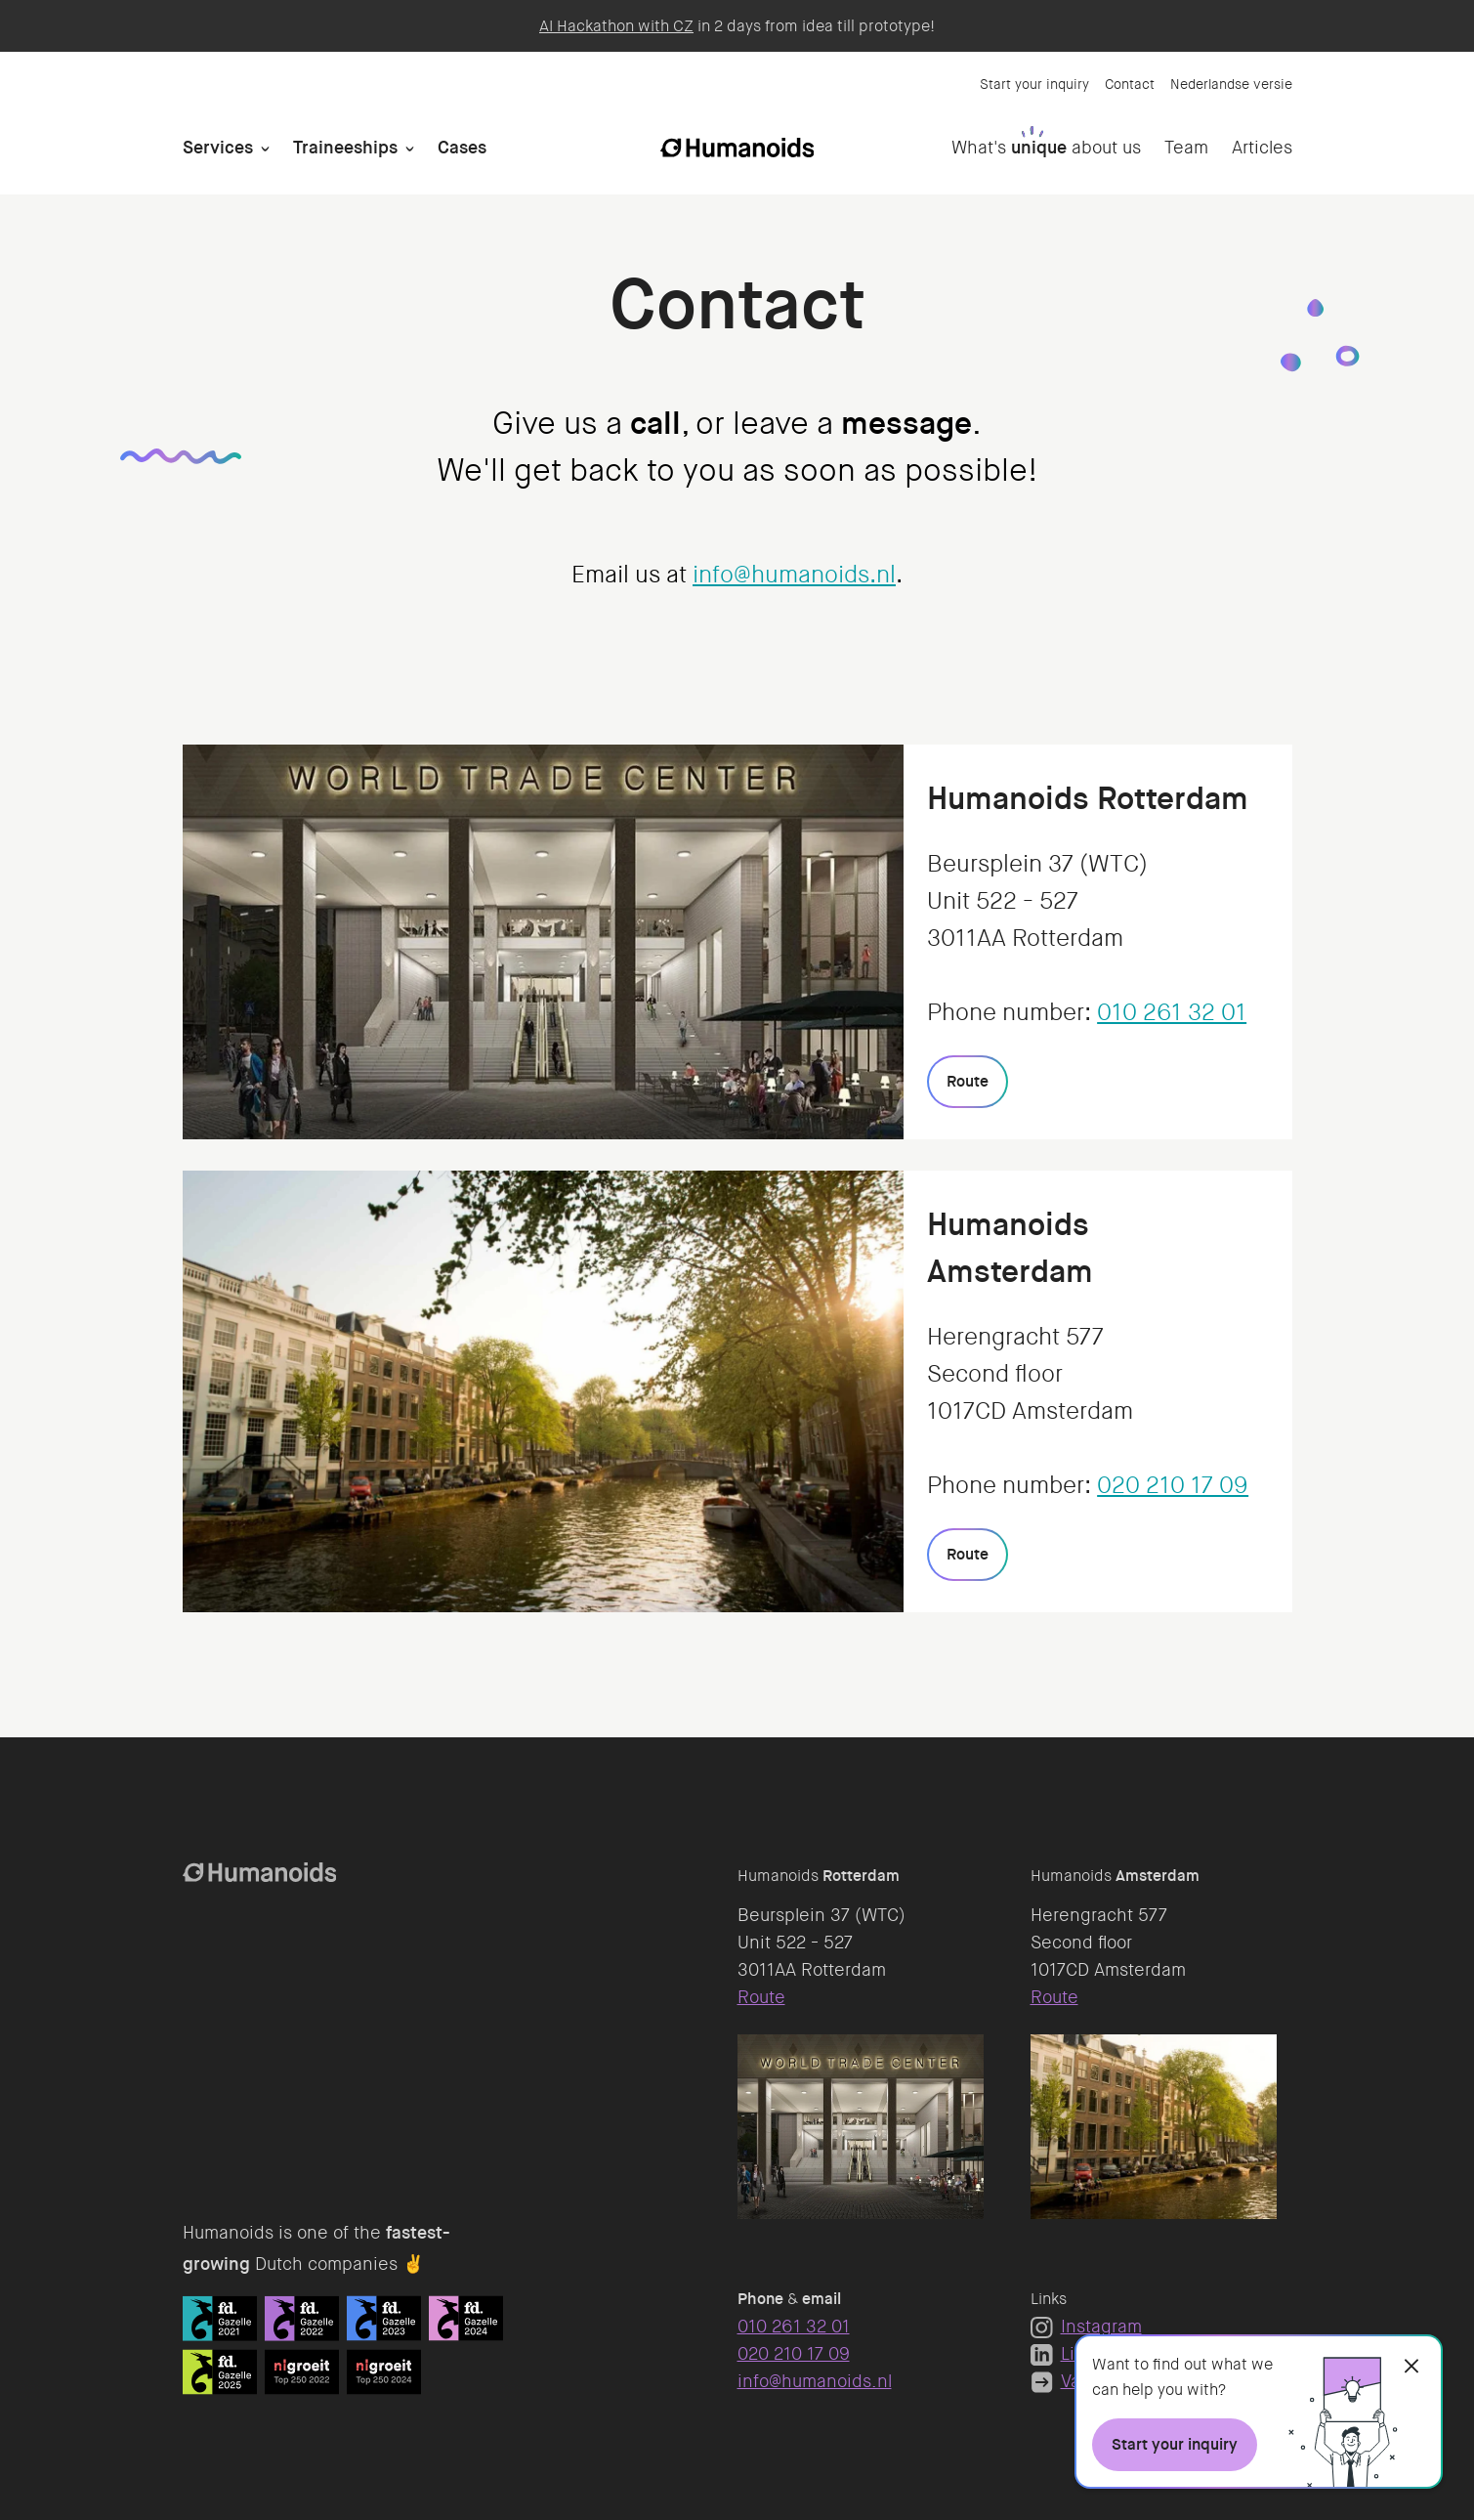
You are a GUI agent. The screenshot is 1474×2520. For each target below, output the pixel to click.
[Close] (1411, 2365)
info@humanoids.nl (794, 575)
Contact (1130, 84)
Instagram (1086, 2326)
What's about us (1046, 147)
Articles (1262, 147)
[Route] (967, 1081)
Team (1186, 147)
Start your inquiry (1034, 84)
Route (761, 1997)
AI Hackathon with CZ (616, 26)
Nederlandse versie (1231, 84)
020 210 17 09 (1172, 1486)
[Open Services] (265, 148)
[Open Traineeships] (409, 148)
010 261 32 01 (1171, 1013)
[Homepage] (737, 147)
